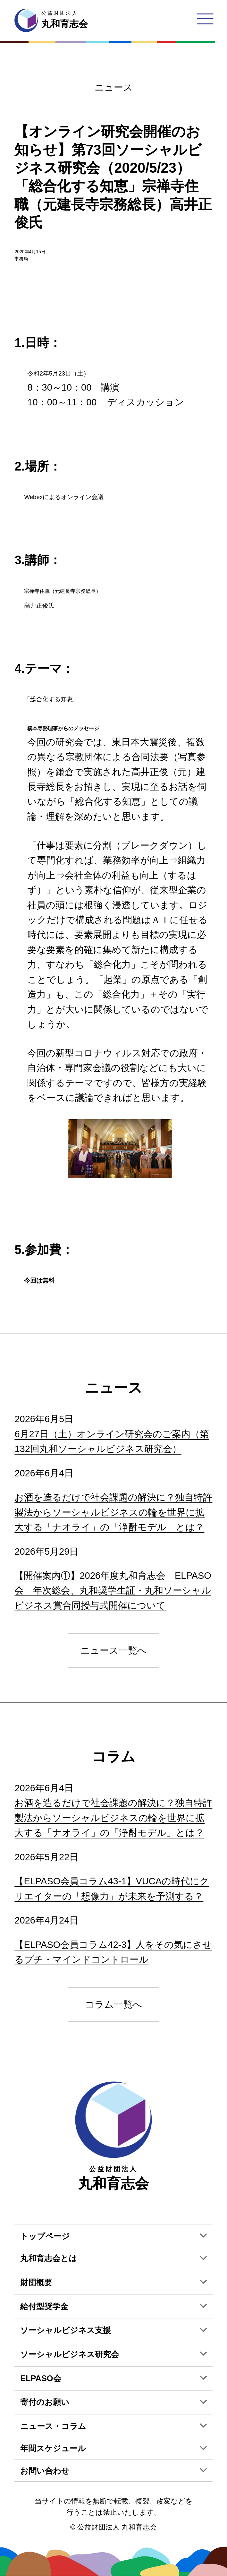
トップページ (45, 2236)
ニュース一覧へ (113, 1650)
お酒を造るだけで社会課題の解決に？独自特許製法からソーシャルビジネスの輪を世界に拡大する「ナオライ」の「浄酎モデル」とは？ (113, 1512)
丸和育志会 (113, 2136)
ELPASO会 (40, 2378)
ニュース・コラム (53, 2426)
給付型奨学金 (44, 2306)
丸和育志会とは (48, 2258)
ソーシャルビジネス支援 (65, 2330)
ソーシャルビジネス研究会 (69, 2354)
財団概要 (36, 2282)
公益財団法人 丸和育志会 (117, 2527)
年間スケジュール (53, 2448)
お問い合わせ (45, 2470)
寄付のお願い (44, 2402)
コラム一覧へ (113, 2004)
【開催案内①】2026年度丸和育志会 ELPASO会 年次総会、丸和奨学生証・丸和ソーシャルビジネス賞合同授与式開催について (112, 1590)
